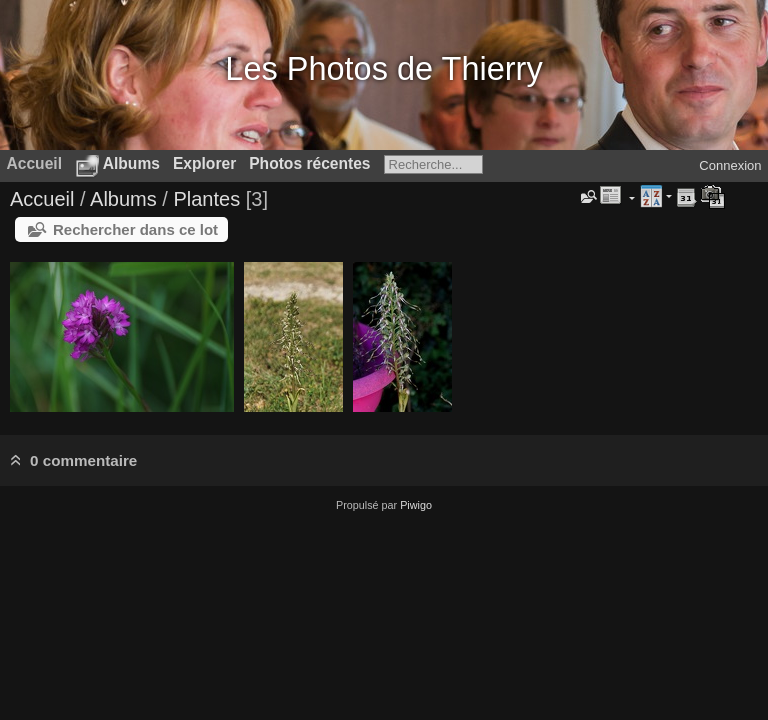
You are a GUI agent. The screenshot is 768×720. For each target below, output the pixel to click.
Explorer (204, 163)
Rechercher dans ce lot (135, 229)
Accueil (42, 199)
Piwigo (416, 505)
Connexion (730, 165)
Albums (131, 163)
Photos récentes (309, 163)
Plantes (206, 199)
